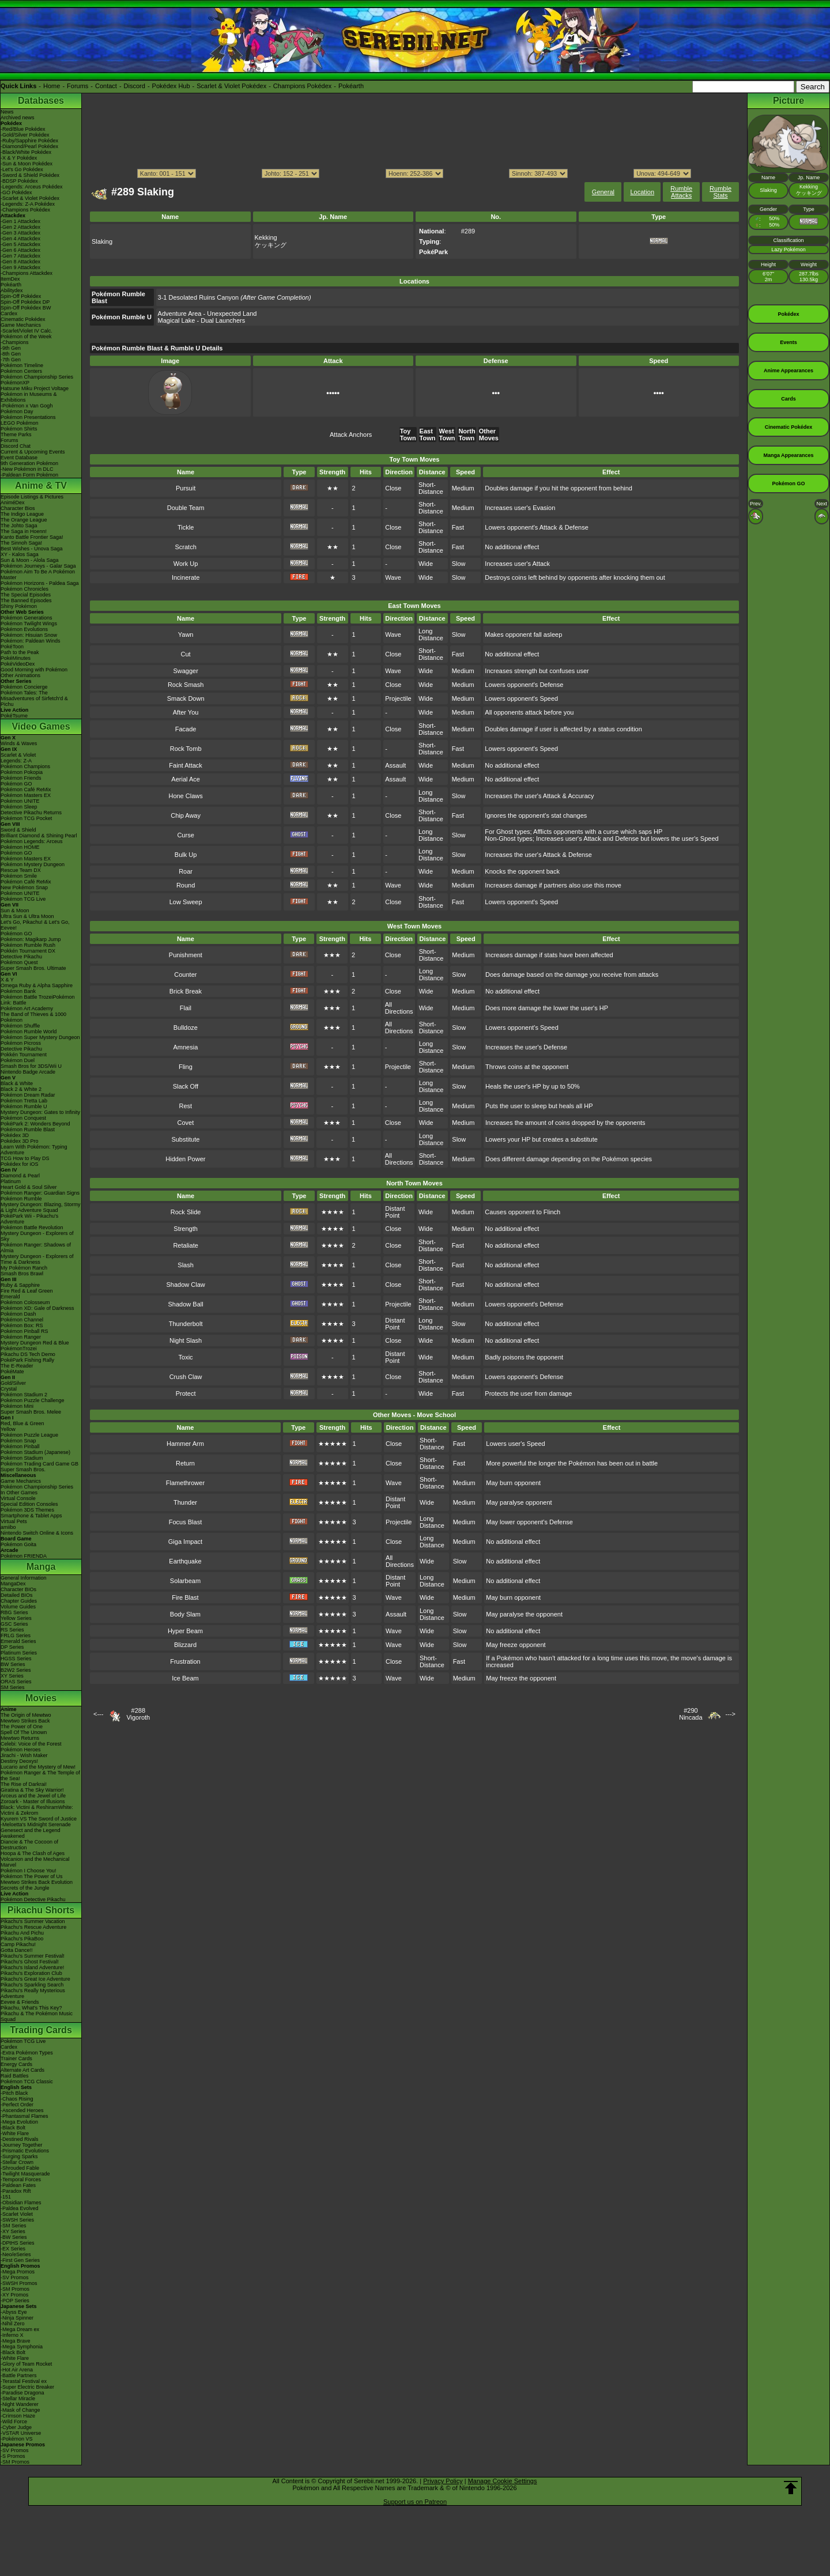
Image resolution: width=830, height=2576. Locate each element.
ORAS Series (16, 1681)
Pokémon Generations (26, 618)
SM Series (13, 1687)
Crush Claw (185, 1376)
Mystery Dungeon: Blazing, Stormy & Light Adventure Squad (41, 1207)
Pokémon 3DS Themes (27, 1510)
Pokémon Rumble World (28, 1031)
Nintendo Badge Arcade (28, 1072)
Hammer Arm (185, 1443)
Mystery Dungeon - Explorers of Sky (37, 1236)
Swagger (185, 670)
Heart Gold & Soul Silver (29, 1187)
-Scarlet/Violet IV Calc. (26, 331)
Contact (106, 85)
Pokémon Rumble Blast (28, 1129)
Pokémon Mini (17, 1406)
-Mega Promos (18, 2272)
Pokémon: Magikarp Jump (31, 939)
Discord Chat (16, 446)
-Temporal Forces (21, 2179)
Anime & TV (41, 485)
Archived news (18, 117)
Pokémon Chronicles (24, 589)
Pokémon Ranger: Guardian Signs (40, 1193)
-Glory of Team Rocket (26, 2364)
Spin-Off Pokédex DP (25, 302)
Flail (185, 1007)
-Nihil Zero (13, 2323)
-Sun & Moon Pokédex (26, 164)
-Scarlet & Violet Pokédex (30, 198)
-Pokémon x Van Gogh (26, 406)
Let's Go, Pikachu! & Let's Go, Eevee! (35, 925)
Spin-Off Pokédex (21, 296)
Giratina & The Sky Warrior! (32, 1790)
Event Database (19, 457)
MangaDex (13, 1584)
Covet (186, 1122)
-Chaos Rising (17, 2099)
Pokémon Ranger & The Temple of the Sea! (40, 1775)
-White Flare (15, 2133)
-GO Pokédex (16, 192)
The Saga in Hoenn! (24, 531)
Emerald (10, 1297)
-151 (6, 2197)
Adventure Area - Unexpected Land (207, 313)
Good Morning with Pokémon (34, 670)
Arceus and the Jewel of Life (33, 1796)
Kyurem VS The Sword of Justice (39, 1819)
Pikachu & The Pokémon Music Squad (37, 2016)
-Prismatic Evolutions (25, 2151)
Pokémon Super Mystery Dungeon (40, 1037)
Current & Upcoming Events (33, 452)
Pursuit (185, 488)
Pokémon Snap (18, 1441)
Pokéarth (351, 85)
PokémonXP (15, 383)
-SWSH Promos (19, 2283)
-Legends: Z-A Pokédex (28, 204)
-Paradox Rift (16, 2191)
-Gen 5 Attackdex (20, 244)
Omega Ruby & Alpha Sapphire (37, 985)
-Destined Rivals (20, 2139)
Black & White (17, 1083)
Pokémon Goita (18, 1544)
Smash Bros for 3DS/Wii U (31, 1066)
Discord (134, 85)
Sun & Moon (15, 910)
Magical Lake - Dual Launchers (202, 320)
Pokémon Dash (18, 1314)
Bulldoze (185, 1027)
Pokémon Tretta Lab (24, 1101)
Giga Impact (185, 1541)
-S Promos (13, 2456)
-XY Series (13, 2231)
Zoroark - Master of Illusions (33, 1801)
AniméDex (13, 502)
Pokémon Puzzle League (29, 1435)
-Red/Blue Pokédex (23, 129)
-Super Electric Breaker (27, 2387)
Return (185, 1463)
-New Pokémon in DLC (27, 469)
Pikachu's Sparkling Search (32, 1985)
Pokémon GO (16, 784)
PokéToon (12, 646)
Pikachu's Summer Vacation (33, 1921)
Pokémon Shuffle (20, 1026)
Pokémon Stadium (22, 1458)
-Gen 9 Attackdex (20, 267)
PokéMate (12, 1371)
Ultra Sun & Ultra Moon (27, 916)
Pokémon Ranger (21, 1337)
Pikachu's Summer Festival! (33, 1956)
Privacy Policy (442, 2480)
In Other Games (19, 1492)
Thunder (185, 1502)
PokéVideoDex (18, 664)
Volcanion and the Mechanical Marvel (35, 1862)
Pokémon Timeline (22, 365)
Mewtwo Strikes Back (25, 1721)
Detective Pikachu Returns (31, 812)
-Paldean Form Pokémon (29, 475)
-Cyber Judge (16, 2427)
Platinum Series (19, 1653)
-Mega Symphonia (22, 2347)
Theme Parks (16, 434)
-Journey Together (21, 2145)
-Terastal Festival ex (24, 2381)
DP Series (12, 1647)
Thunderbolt (186, 1323)
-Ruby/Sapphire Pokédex (29, 140)
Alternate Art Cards (22, 2070)
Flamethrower (185, 1482)
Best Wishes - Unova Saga (32, 549)
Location (642, 191)
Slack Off (185, 1086)
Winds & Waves (19, 743)
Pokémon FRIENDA (24, 1556)
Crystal (9, 1389)
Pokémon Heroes (21, 1749)
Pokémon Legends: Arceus (32, 841)
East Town (428, 434)
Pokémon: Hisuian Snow (29, 635)
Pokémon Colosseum (25, 1302)
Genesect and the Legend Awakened (31, 1833)
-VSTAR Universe (21, 2433)
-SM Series (14, 2225)
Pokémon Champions (25, 766)
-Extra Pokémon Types (27, 2053)
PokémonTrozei (19, 1348)
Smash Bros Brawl (22, 1273)
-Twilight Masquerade (25, 2174)
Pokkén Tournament (24, 1054)
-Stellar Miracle (18, 2398)
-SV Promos (15, 2277)
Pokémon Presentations (28, 417)
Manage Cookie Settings (502, 2480)
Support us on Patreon (415, 2501)
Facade (186, 729)
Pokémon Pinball (20, 1446)
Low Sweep (185, 901)
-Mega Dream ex (20, 2329)
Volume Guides (18, 1607)
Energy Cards (16, 2064)
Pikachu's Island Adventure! (32, 1967)
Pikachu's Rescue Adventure (33, 1927)
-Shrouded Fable (20, 2168)
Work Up (185, 563)
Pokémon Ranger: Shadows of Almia (36, 1247)
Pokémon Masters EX (26, 795)
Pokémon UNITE (20, 801)
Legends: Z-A (16, 761)
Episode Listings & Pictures (32, 497)
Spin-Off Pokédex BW (26, 308)
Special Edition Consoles (29, 1504)
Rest (186, 1105)
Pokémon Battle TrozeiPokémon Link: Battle (38, 1000)
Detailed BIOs (17, 1595)
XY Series (12, 1676)
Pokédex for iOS (20, 1164)
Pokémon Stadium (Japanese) (35, 1452)
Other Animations (20, 675)
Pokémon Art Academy (27, 1008)
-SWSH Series (17, 2220)
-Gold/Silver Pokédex (25, 135)
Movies (40, 1698)
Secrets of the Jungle (25, 1888)
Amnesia (185, 1047)
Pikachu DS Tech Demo (28, 1354)
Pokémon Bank (18, 991)
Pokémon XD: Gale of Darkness (37, 1308)
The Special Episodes (26, 595)
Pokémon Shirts (19, 429)
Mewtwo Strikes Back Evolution (37, 1882)
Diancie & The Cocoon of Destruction (29, 1844)
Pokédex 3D (15, 1135)
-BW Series (14, 2237)
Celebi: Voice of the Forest (31, 1744)
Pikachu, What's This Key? (31, 2008)
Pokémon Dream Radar (28, 1095)
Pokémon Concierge (24, 687)
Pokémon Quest (19, 962)
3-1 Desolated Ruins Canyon (234, 297)
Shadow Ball (185, 1304)
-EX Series (13, 2249)
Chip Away (186, 815)
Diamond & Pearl (20, 1176)
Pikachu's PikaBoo (22, 1939)
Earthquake (185, 1561)
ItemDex (10, 279)
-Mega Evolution (19, 2122)
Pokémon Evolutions (24, 629)
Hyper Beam (185, 1630)
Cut (186, 654)
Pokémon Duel (18, 1060)
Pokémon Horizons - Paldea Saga (40, 583)
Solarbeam (185, 1580)
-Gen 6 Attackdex (20, 250)
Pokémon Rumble (21, 1199)
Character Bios (18, 508)
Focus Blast (185, 1522)
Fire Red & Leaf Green (27, 1291)
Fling (186, 1066)
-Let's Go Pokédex (22, 169)
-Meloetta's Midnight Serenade (36, 1824)
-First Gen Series (20, 2260)
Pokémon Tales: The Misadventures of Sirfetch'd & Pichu (34, 698)
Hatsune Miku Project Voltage (35, 388)
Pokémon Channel (22, 1320)
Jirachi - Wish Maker (24, 1755)
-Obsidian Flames (21, 2202)
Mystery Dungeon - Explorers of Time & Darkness (37, 1259)
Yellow (8, 1429)
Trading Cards (41, 2030)
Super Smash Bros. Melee (31, 1412)
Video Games (41, 726)
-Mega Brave (16, 2341)
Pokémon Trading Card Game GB (39, 1464)
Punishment (185, 954)
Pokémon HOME (20, 847)
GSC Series (14, 1624)
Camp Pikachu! (18, 1944)
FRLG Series (16, 1635)
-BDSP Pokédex (19, 181)
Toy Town (408, 434)
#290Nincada (690, 1714)
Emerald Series (18, 1641)
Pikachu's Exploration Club (31, 1973)
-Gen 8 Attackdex (20, 262)
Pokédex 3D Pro (20, 1141)
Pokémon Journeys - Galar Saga (38, 566)
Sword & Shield (18, 830)
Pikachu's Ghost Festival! (30, 1962)
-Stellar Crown (17, 2162)
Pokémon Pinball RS (24, 1331)
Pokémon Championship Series (37, 377)
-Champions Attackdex (26, 273)
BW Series (13, 1664)
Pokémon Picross (21, 1043)
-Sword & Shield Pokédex (30, 175)
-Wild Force (14, 2421)
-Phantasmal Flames (24, 2116)
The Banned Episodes (26, 600)
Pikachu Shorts (40, 1910)
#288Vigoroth (138, 1714)
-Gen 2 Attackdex (20, 227)
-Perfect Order (17, 2104)
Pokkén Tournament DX (28, 951)
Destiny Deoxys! (19, 1761)
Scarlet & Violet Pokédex (231, 85)
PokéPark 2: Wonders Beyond (35, 1124)
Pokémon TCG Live (23, 899)
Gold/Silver (13, 1383)
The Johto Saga (19, 525)
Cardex (9, 313)
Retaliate (185, 1245)
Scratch (185, 546)
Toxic (186, 1357)
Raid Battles (15, 2076)
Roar (186, 871)
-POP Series (15, 2300)
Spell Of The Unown (24, 1732)
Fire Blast (185, 1597)
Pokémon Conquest (23, 1118)
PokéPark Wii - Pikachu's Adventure (29, 1219)
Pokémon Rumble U (24, 1106)
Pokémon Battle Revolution (32, 1227)
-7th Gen (11, 359)
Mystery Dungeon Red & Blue (35, 1343)
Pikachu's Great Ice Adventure (35, 1979)
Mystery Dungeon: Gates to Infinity (40, 1112)
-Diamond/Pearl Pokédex (29, 146)
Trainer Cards (16, 2058)
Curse (185, 835)
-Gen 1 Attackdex (20, 221)
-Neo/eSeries (16, 2254)
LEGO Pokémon (20, 423)
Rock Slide (186, 1211)
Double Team (186, 507)
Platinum (11, 1181)
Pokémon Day (17, 411)
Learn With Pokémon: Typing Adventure (34, 1149)
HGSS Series (16, 1658)
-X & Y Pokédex (19, 158)
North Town (466, 434)
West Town (447, 434)
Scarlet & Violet (18, 755)
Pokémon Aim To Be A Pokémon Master (38, 574)
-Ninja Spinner (17, 2318)
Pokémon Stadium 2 (24, 1394)
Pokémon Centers (21, 371)
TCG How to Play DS (25, 1158)
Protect (186, 1393)
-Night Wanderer (20, 2404)
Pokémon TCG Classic (27, 2081)
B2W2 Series (16, 1670)
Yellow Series (16, 1618)
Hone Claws (185, 795)
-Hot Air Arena (17, 2370)
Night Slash (185, 1340)
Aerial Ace (185, 779)
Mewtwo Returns (20, 1738)
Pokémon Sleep (19, 807)
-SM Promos (15, 2289)
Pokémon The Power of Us (31, 1876)
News (7, 112)
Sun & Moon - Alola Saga (30, 560)
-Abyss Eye (14, 2312)
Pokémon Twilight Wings (29, 623)
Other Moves (489, 434)
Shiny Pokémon (19, 606)
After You (186, 712)
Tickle (186, 527)
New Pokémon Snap (24, 887)
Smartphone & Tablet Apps (31, 1516)
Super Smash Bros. (23, 1469)
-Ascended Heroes (22, 2110)
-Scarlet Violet (17, 2214)
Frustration (185, 1661)
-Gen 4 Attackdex (20, 238)
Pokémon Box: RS (22, 1325)
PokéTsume (14, 716)
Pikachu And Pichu (22, 1933)
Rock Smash (185, 684)
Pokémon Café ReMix (26, 789)
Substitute (185, 1139)
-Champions (15, 342)
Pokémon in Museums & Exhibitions (29, 397)
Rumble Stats (720, 192)
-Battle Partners (19, 2375)
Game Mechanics (21, 325)
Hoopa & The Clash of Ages (33, 1853)
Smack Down (186, 698)
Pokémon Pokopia (22, 772)
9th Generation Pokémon (29, 463)
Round (185, 885)
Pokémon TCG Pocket (26, 818)
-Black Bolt (13, 2128)
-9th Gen (11, 348)
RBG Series (14, 1612)
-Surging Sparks (19, 2156)
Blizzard (185, 1644)
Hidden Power (185, 1158)
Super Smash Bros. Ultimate (33, 968)
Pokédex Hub (171, 85)
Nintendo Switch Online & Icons (37, 1533)
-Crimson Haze (18, 2416)
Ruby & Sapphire (20, 1285)
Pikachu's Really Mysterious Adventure (33, 1993)
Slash (186, 1264)
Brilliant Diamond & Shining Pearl (39, 835)
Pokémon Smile (19, 876)
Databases (41, 100)
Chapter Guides (19, 1601)
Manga (41, 1567)
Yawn (186, 634)
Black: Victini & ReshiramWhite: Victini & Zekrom (37, 1810)
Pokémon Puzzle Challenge (33, 1400)
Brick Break (185, 991)
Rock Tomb (186, 748)
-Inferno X (12, 2335)
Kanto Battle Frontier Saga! (32, 537)
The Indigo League (22, 514)
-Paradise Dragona (22, 2393)
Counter (185, 974)
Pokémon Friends (21, 778)
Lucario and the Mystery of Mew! (38, 1767)
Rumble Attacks (681, 192)
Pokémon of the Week (26, 336)
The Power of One (22, 1726)
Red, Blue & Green (22, 1423)
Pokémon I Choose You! (28, 1871)
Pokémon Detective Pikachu (33, 1899)
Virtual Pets (14, 1521)
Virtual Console (18, 1498)
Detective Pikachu (21, 957)
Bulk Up (186, 854)
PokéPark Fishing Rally (27, 1360)
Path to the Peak (20, 652)
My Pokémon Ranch (24, 1268)
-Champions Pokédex (25, 210)
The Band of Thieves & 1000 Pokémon (33, 1017)
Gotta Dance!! (17, 1950)
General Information (24, 1578)
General (603, 191)
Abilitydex (12, 290)
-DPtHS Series (18, 2243)
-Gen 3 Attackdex (20, 233)
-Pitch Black (14, 2093)
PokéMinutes (16, 658)
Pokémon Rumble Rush (28, 945)
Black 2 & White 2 (21, 1089)
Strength (185, 1228)
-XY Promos (14, 2295)
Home (51, 85)
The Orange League (24, 520)
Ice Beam (185, 1678)
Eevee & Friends (20, 2002)
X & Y (7, 980)
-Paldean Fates (18, 2185)
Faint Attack (185, 765)
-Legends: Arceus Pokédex (32, 187)
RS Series (12, 1630)
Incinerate (185, 577)
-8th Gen (11, 354)
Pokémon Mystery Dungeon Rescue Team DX (33, 867)
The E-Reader (17, 1366)
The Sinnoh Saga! (21, 543)
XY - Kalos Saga (20, 554)
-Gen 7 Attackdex (20, 256)
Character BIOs (18, 1589)
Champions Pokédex (302, 85)
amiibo (8, 1527)
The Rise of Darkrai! (24, 1784)
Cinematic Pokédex (23, 319)
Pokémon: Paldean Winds (31, 641)
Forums (77, 85)
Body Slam (185, 1614)
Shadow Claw (185, 1284)
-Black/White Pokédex (26, 152)
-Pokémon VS (17, 2439)
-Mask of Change (20, 2410)
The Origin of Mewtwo (26, 1715)
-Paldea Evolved (20, 2208)
